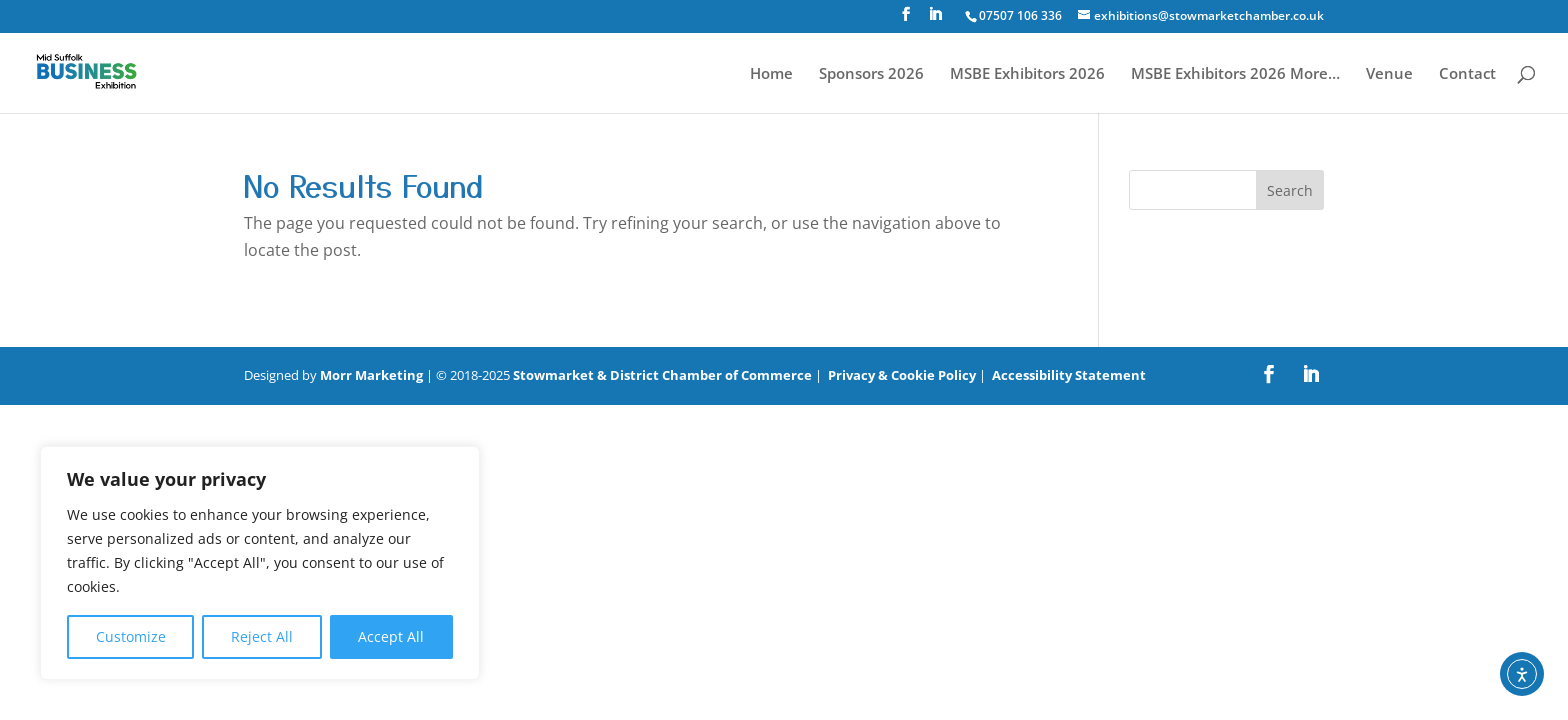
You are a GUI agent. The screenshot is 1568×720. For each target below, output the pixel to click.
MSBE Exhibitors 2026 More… (1235, 74)
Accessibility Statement (1069, 375)
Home (771, 74)
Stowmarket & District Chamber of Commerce (662, 375)
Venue (1389, 74)
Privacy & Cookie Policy (902, 375)
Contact (1467, 74)
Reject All (262, 636)
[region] (260, 563)
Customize (131, 636)
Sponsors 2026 (871, 74)
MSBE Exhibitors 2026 (1027, 74)
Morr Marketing (371, 375)
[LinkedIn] (935, 20)
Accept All (391, 636)
